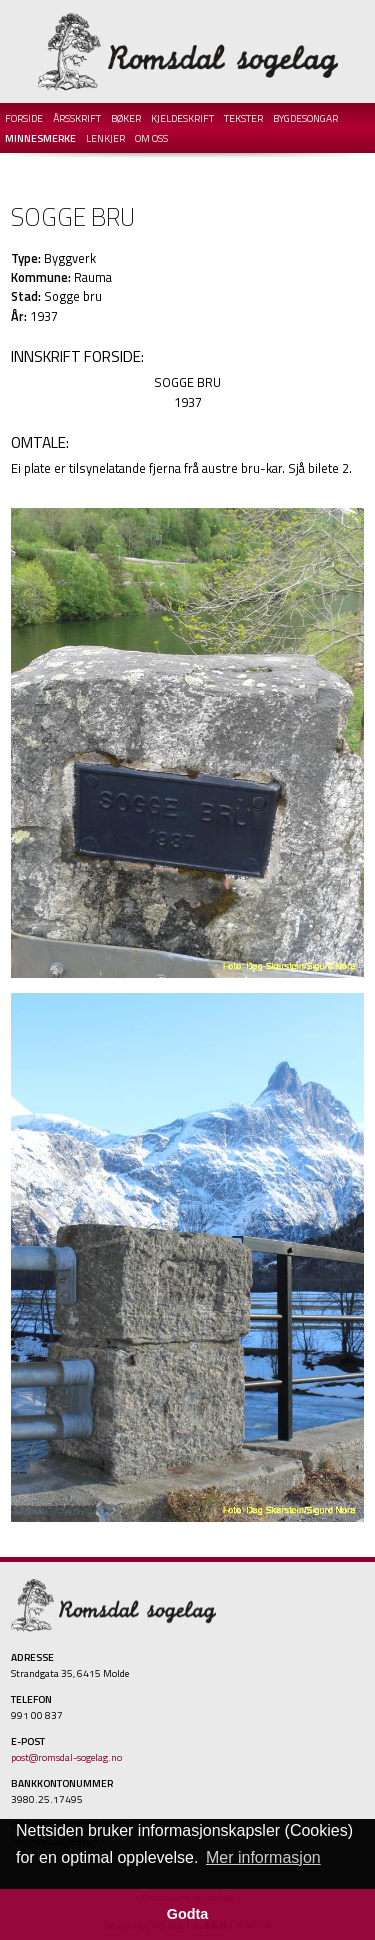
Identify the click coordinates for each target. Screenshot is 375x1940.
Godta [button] (188, 1914)
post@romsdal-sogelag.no (66, 1757)
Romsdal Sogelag (188, 51)
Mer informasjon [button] (263, 1857)
